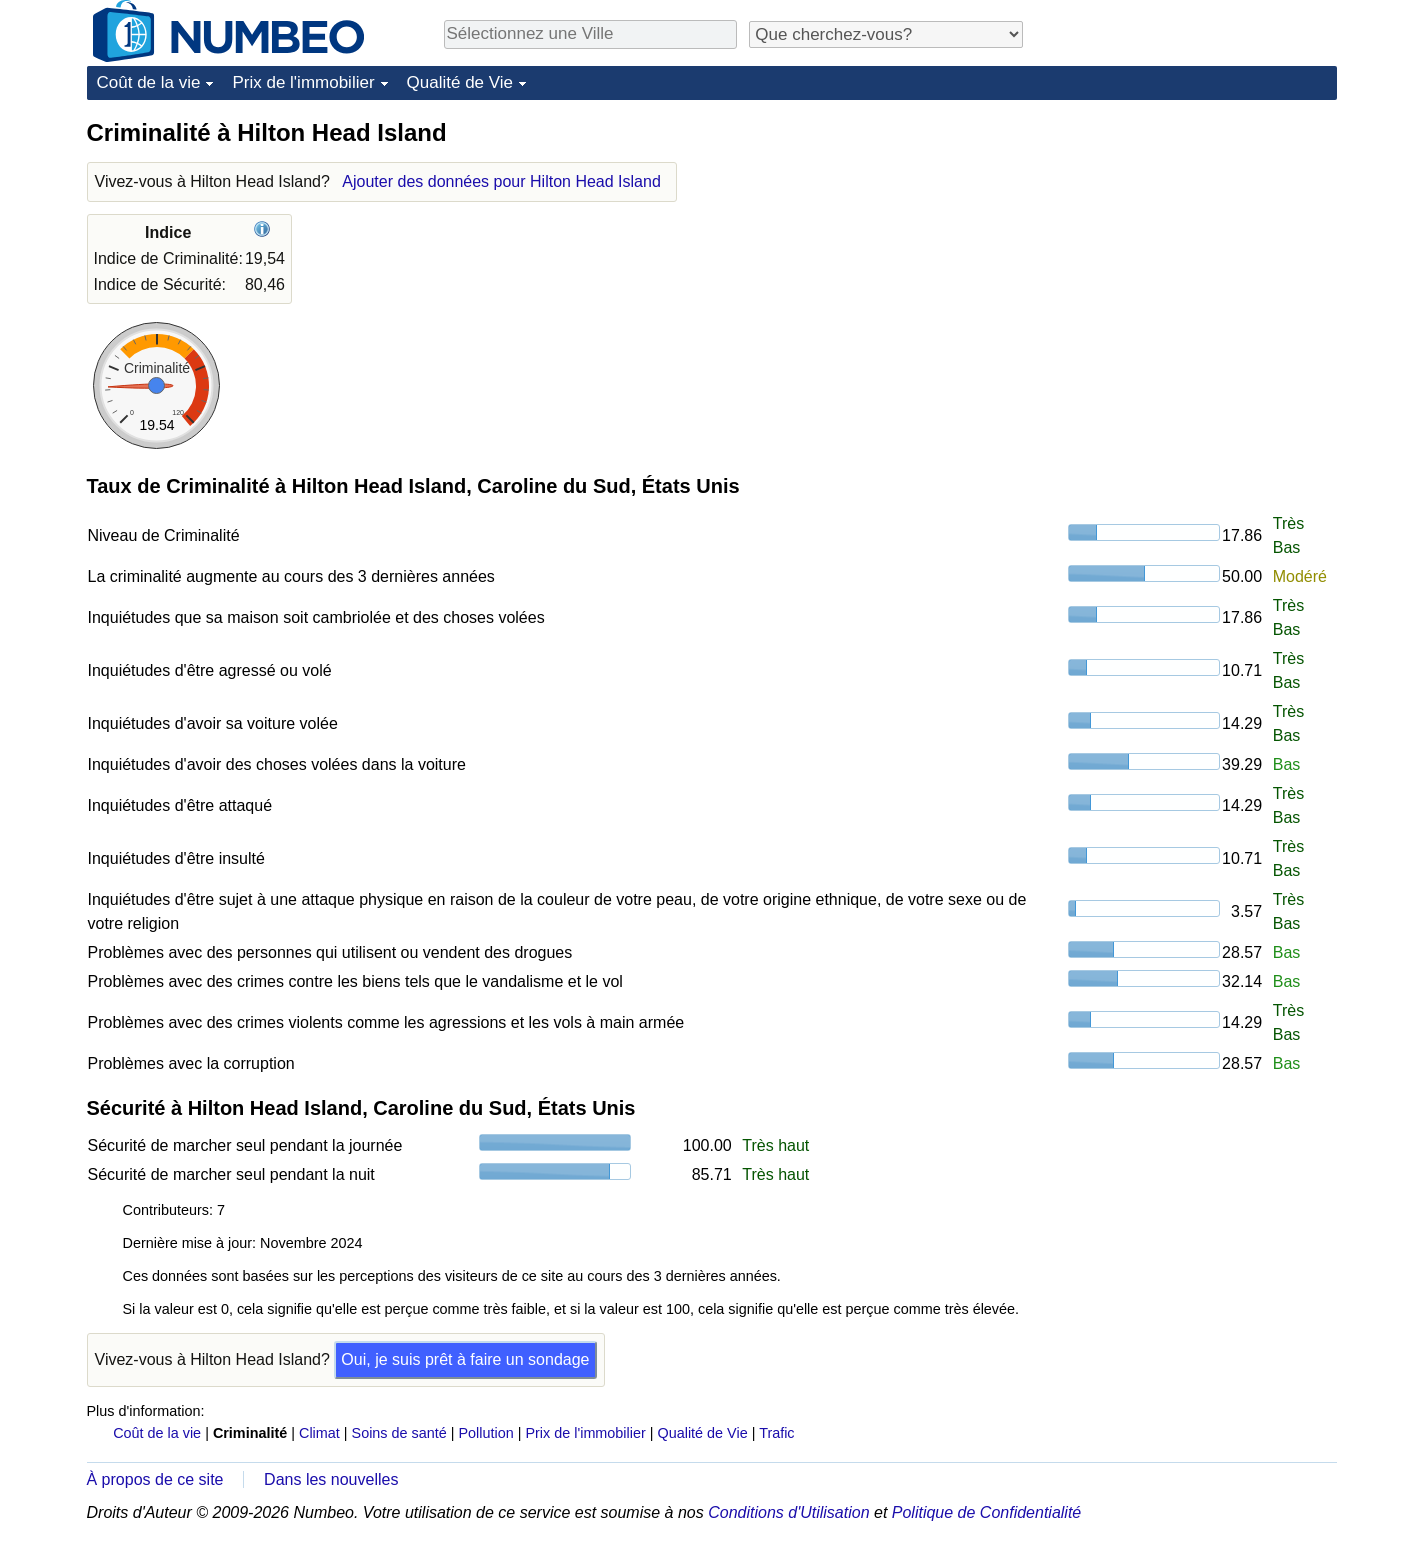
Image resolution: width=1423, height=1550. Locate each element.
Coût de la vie (149, 82)
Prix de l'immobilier (303, 82)
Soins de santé (399, 1433)
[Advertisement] (1187, 242)
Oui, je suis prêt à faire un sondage (465, 1359)
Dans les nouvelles (331, 1479)
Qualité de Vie (460, 82)
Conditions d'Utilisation (788, 1512)
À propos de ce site (155, 1479)
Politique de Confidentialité (986, 1512)
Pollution (486, 1433)
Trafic (776, 1433)
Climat (319, 1433)
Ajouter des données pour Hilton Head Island (501, 181)
